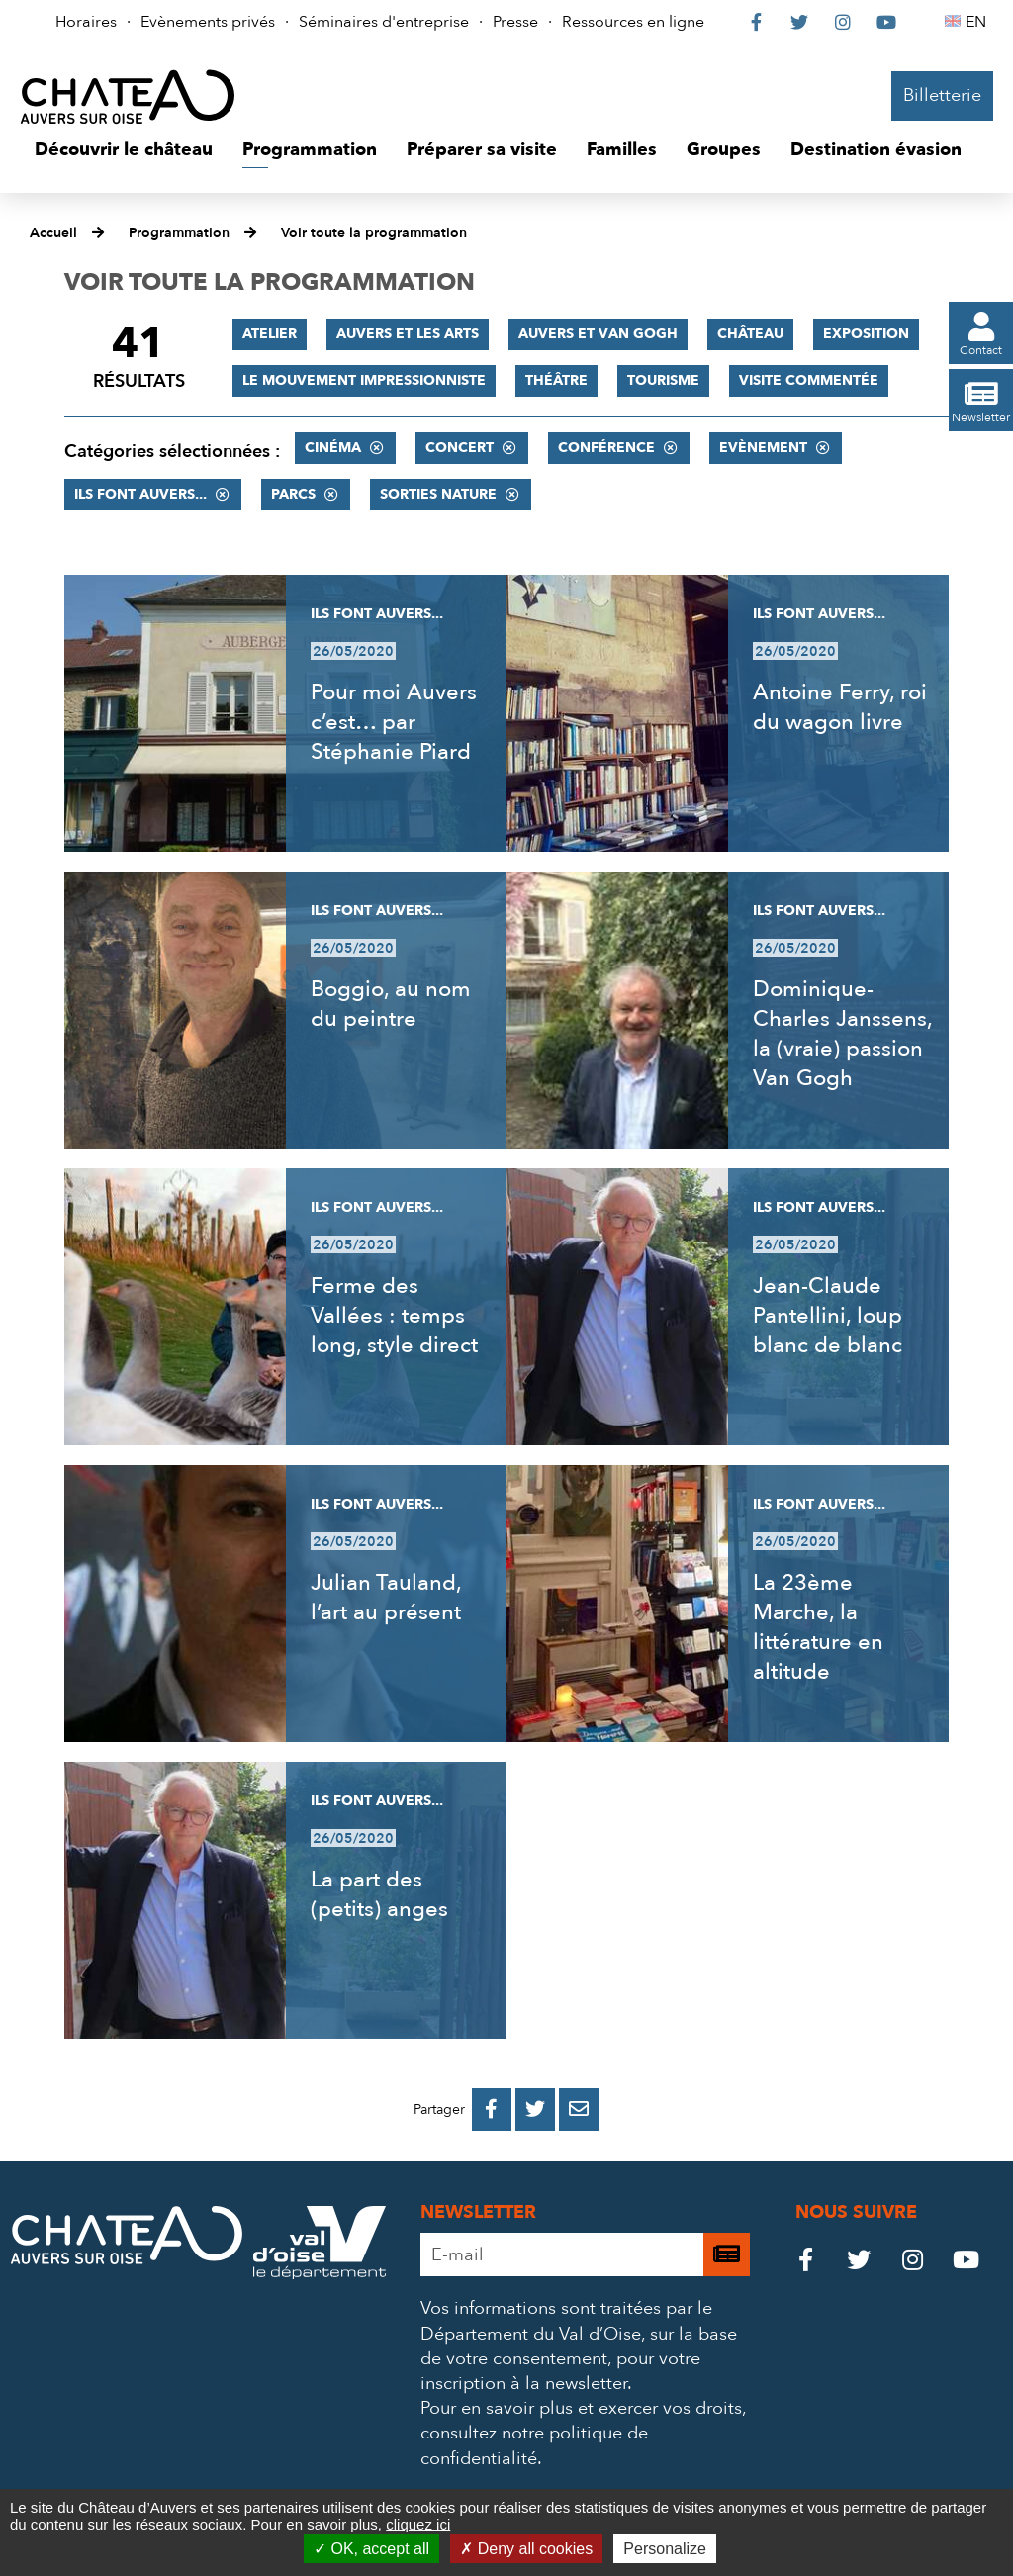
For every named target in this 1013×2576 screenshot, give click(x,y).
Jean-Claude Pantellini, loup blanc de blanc (827, 1315)
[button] (124, 150)
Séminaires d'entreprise (384, 22)
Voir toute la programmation (374, 233)
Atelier (269, 333)
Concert (459, 447)
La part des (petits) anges (379, 1894)
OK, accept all (371, 2548)
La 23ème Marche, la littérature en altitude (818, 1627)
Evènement (763, 447)
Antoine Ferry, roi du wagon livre (840, 707)
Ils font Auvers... (140, 494)
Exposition (866, 333)
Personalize (664, 2548)
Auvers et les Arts (407, 333)
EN (979, 22)
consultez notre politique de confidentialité (534, 2445)
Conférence (606, 447)
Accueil (53, 233)
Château (750, 333)
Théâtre (556, 380)
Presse (515, 22)
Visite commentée (808, 380)
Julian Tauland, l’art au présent (386, 1597)
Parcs (293, 494)
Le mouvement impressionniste (364, 380)
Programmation (179, 233)
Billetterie (942, 95)
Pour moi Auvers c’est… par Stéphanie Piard (394, 722)
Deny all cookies (526, 2548)
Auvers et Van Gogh (598, 333)
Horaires (86, 22)
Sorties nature (438, 494)
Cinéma (333, 447)
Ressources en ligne (633, 22)
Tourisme (663, 380)
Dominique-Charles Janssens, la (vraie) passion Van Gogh (842, 1033)
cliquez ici (418, 2524)
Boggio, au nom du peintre (391, 1004)
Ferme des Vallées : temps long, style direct (394, 1315)
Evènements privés (207, 22)
